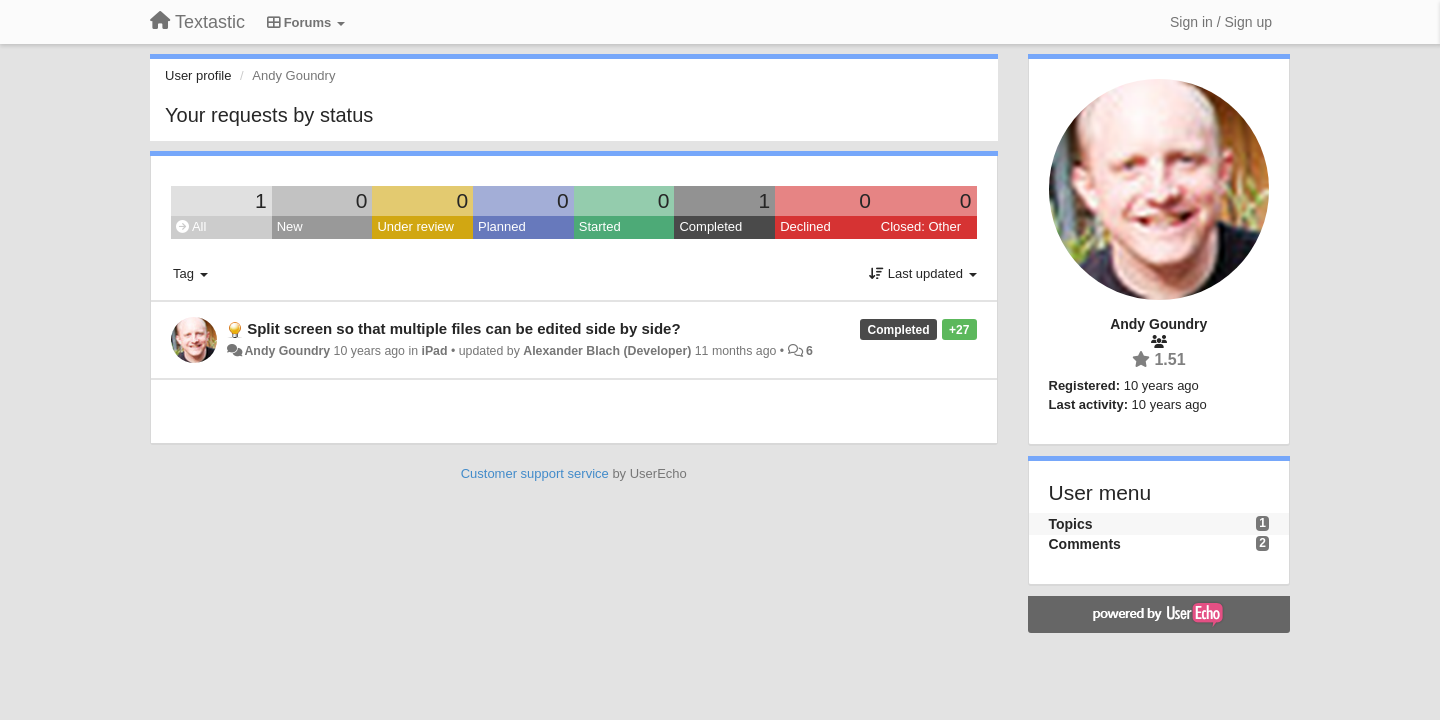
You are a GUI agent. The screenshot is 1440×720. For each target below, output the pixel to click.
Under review (415, 226)
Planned (502, 226)
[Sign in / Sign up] (1221, 22)
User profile (198, 75)
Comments (1085, 544)
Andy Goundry (287, 351)
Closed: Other (921, 226)
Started (600, 226)
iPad (434, 351)
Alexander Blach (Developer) (607, 351)
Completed (710, 226)
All (191, 226)
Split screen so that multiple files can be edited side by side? (463, 328)
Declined (805, 226)
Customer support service (535, 473)
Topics (1071, 524)
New (290, 226)
